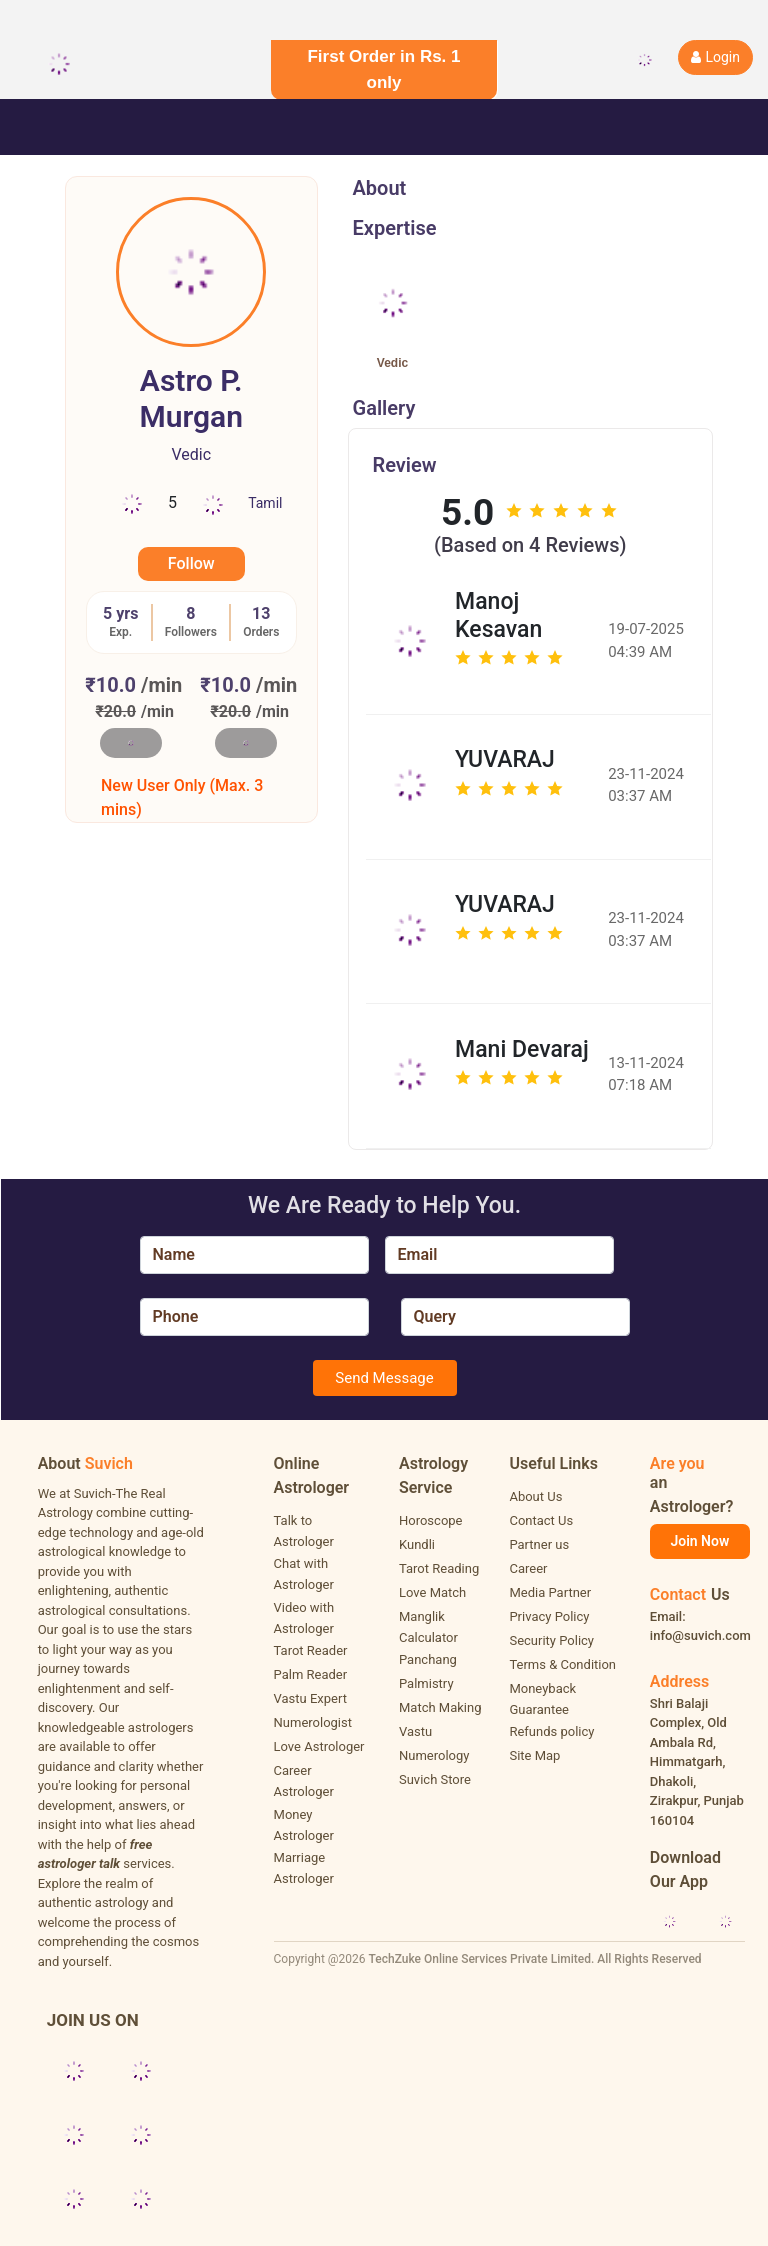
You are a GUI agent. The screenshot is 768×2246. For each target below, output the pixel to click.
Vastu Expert (310, 1698)
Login (715, 57)
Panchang (428, 1659)
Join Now (699, 1541)
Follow (191, 563)
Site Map (534, 1755)
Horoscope (431, 1520)
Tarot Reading (439, 1568)
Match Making (440, 1707)
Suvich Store (435, 1779)
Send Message (384, 1378)
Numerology (434, 1755)
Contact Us (541, 1520)
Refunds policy (551, 1731)
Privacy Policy (549, 1616)
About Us (535, 1496)
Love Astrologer (319, 1746)
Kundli (417, 1544)
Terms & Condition (562, 1664)
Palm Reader (311, 1674)
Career (528, 1568)
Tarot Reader (311, 1650)
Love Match (432, 1592)
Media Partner (550, 1592)
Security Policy (551, 1640)
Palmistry (426, 1683)
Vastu (415, 1731)
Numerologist (313, 1722)
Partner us (539, 1544)
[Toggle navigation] (44, 127)
